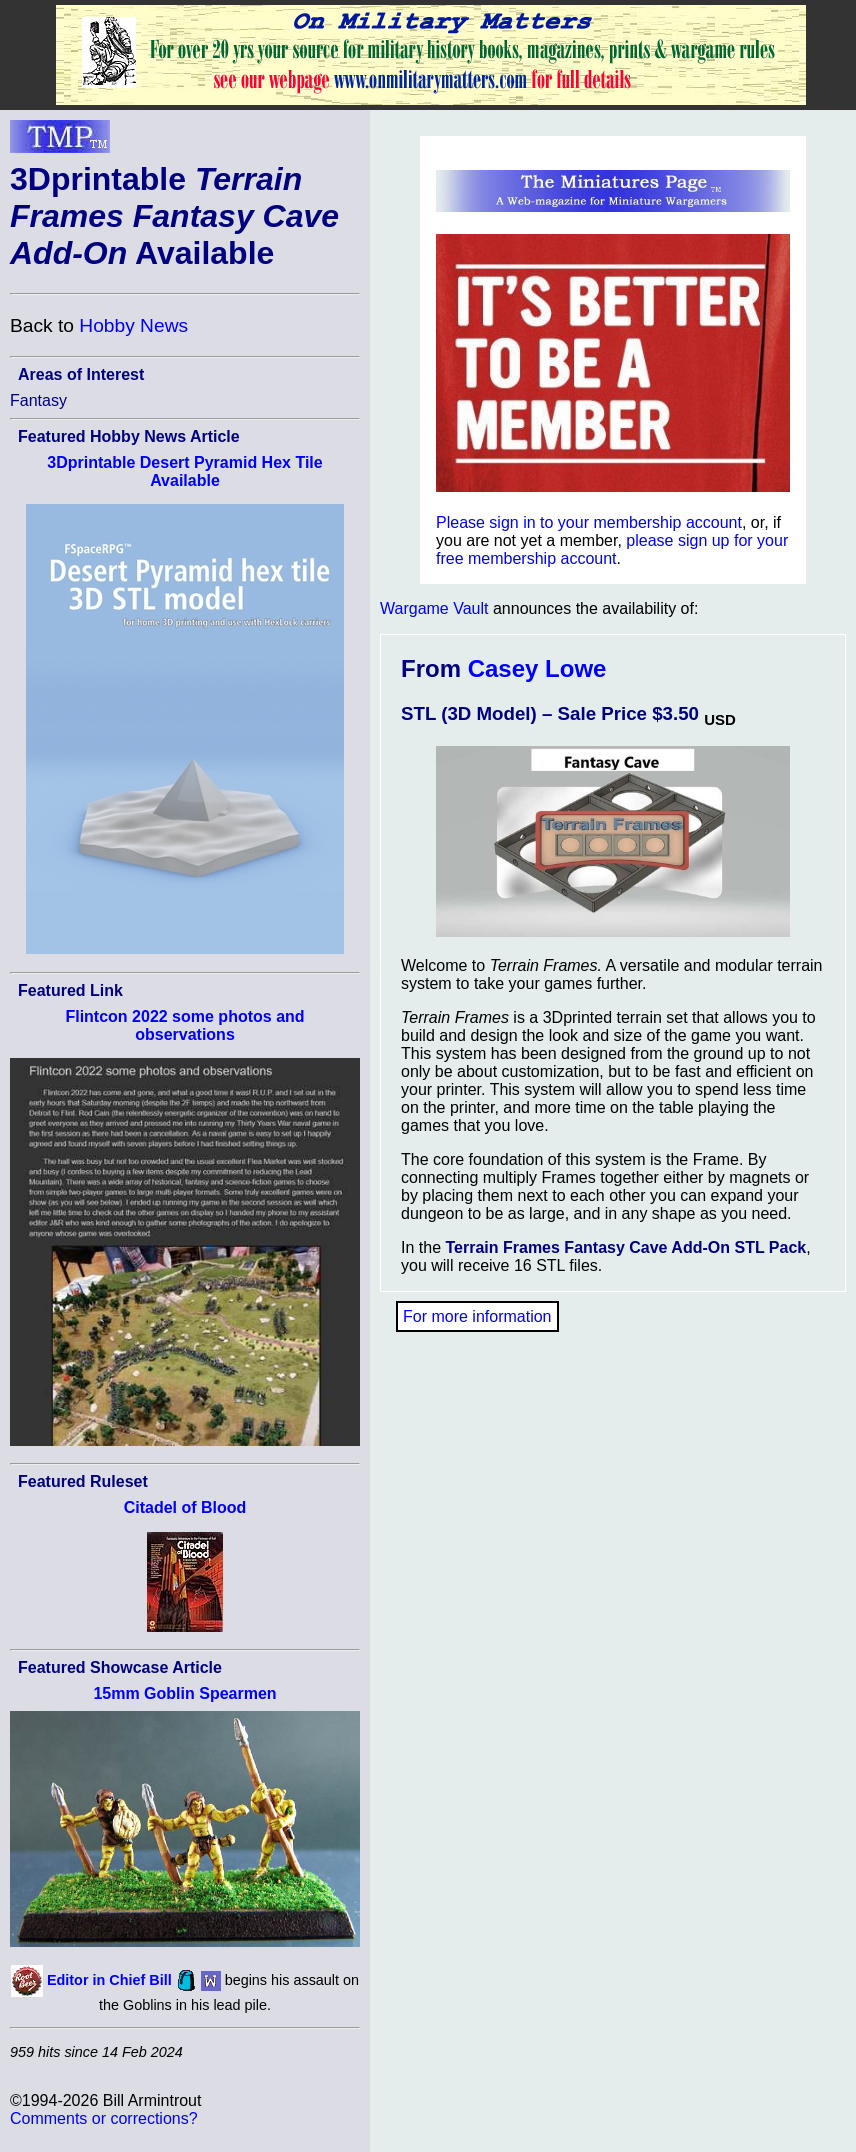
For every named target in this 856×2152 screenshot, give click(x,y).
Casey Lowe (537, 668)
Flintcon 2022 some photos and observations (184, 1025)
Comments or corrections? (104, 2118)
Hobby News (133, 325)
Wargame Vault (434, 608)
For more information (477, 1316)
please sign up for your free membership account (612, 549)
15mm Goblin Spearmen (184, 1693)
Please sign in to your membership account (589, 522)
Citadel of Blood (185, 1507)
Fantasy (38, 400)
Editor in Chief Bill (109, 1980)
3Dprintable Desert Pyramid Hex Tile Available (184, 471)
